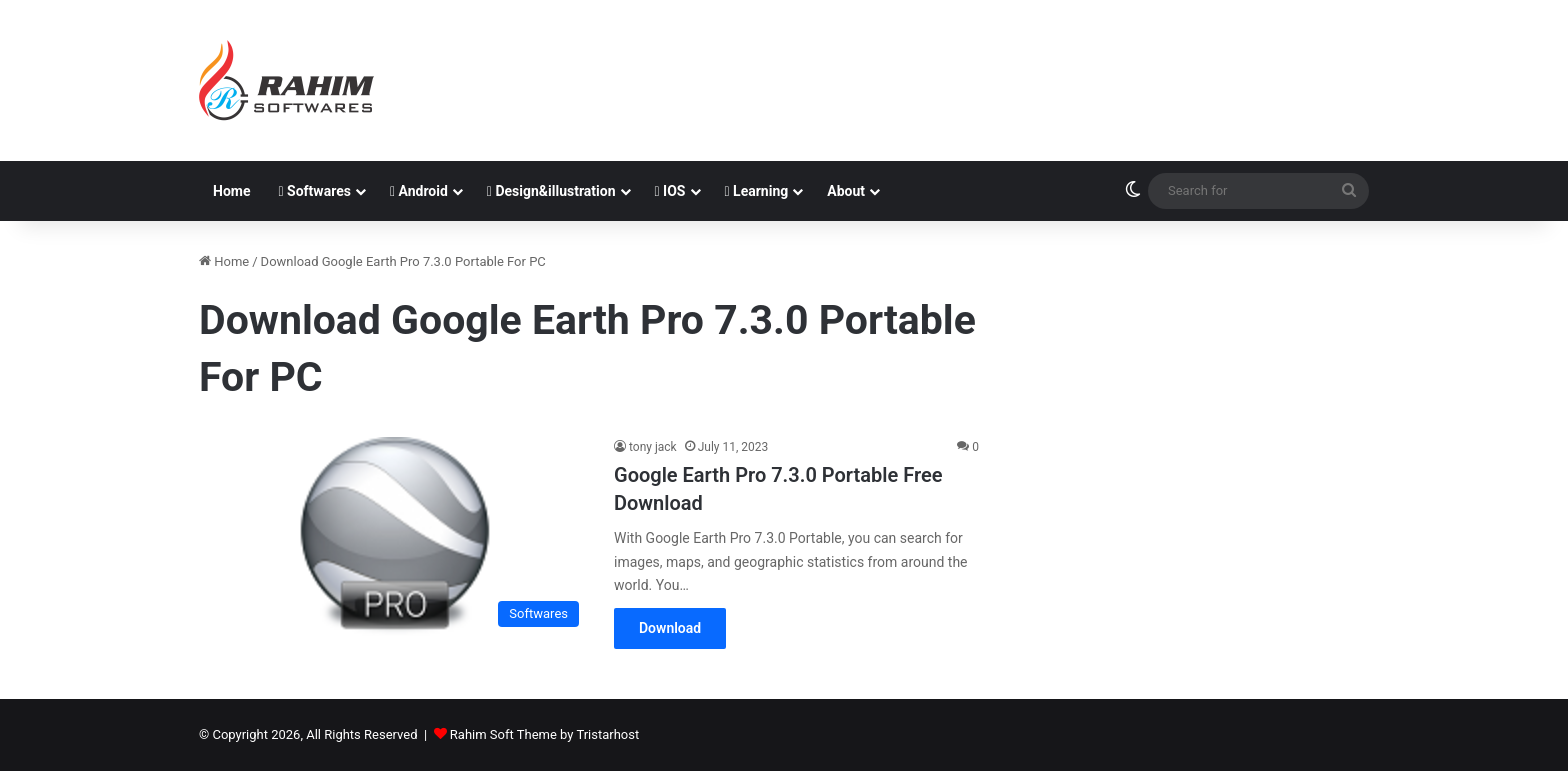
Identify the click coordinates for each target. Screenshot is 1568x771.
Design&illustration (551, 191)
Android (419, 191)
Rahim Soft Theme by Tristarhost (544, 734)
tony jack (653, 447)
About (846, 191)
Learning (757, 191)
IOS (670, 191)
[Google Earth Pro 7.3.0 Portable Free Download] (394, 537)
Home (231, 191)
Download (670, 628)
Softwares (314, 191)
